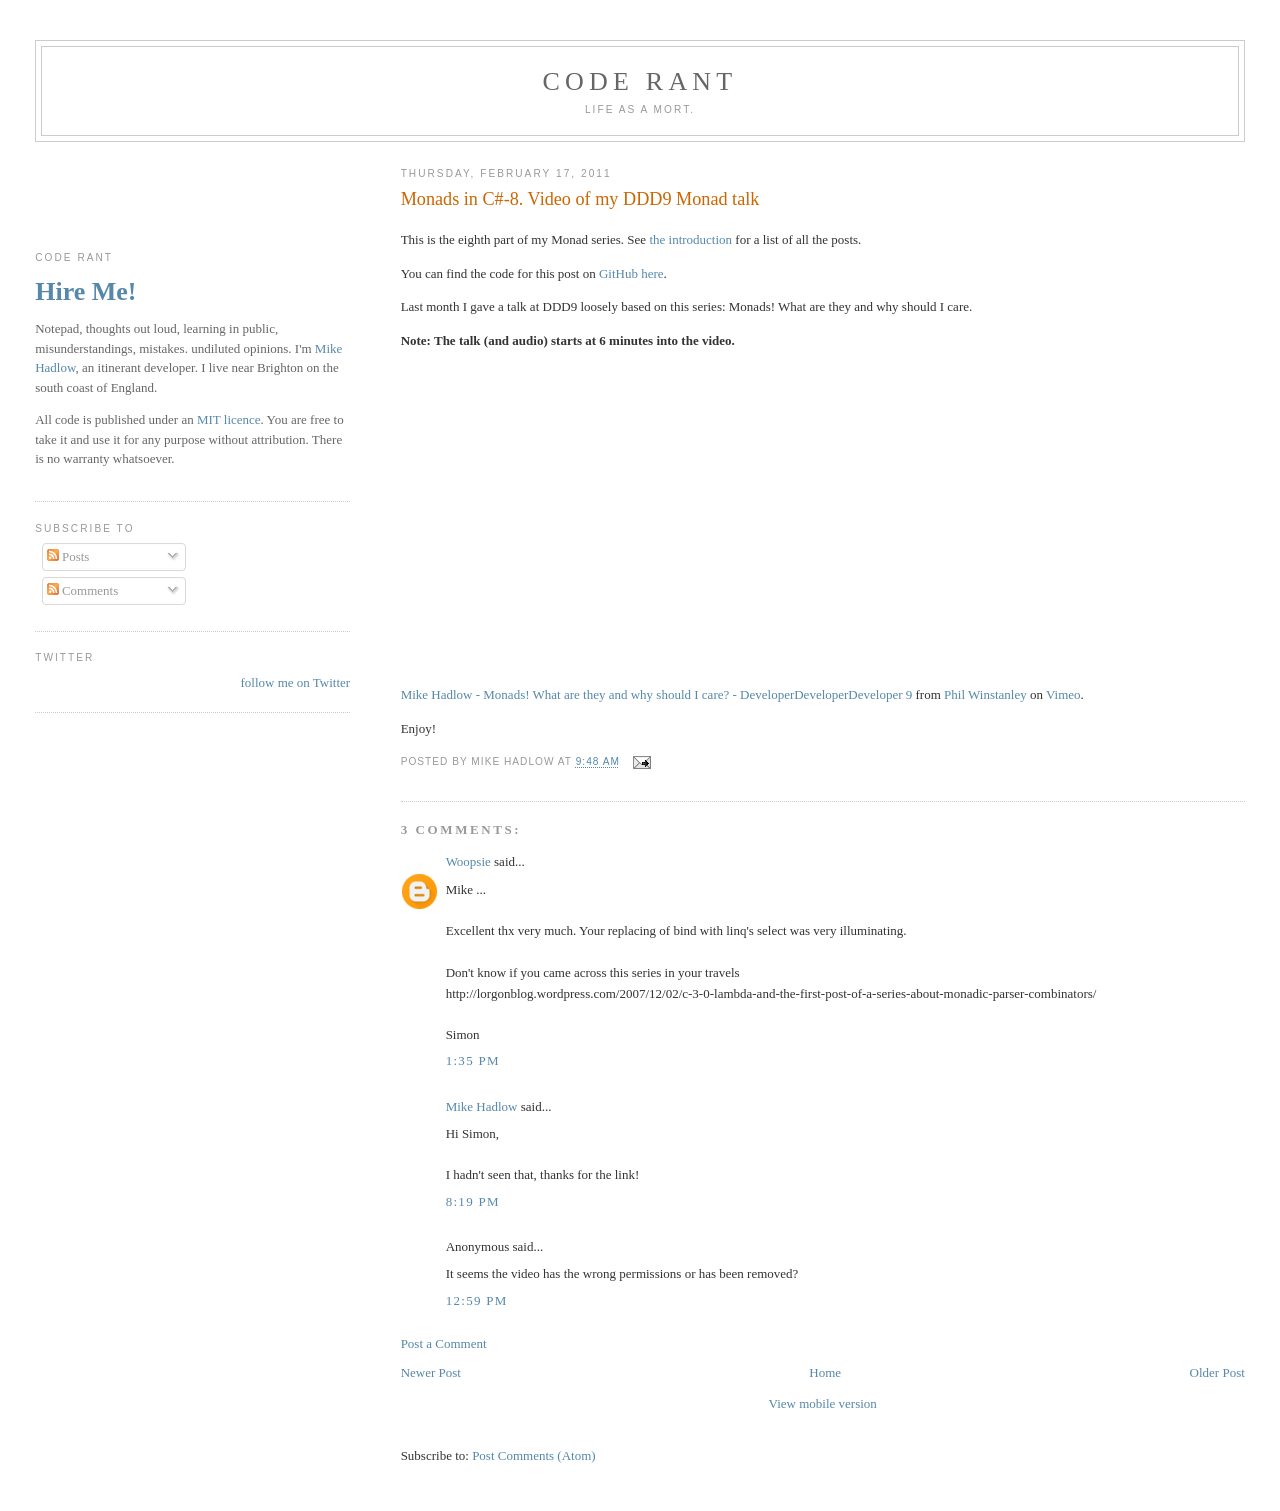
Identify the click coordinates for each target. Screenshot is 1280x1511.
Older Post (1217, 1372)
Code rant (640, 81)
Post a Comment (444, 1343)
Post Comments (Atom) (534, 1455)
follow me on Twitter (295, 682)
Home (825, 1372)
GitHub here (631, 273)
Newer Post (431, 1372)
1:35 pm (473, 1060)
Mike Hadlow (482, 1106)
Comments (83, 590)
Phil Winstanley (985, 694)
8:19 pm (473, 1201)
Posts (68, 556)
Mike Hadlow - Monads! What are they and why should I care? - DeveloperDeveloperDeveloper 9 (657, 694)
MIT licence (229, 419)
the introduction (690, 239)
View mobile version (823, 1403)
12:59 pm (477, 1300)
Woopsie (468, 861)
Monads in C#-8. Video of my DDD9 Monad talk (580, 199)
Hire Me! (85, 291)
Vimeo (1063, 694)
